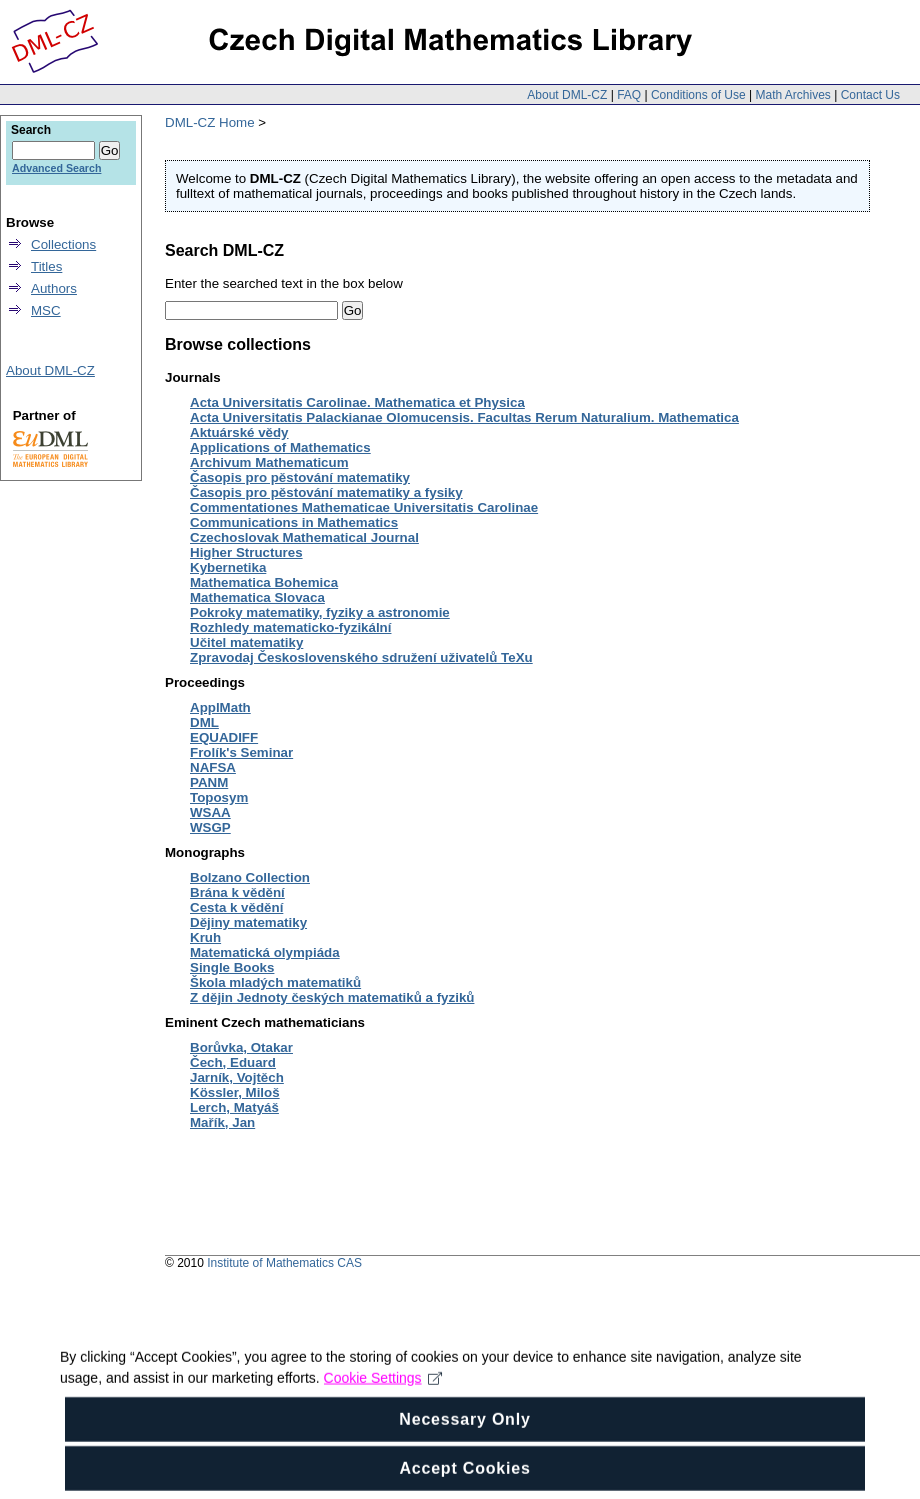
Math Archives (792, 95)
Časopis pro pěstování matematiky (300, 477)
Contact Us (870, 95)
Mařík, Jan (222, 1122)
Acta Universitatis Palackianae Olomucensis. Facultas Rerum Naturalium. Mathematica (464, 417)
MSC (46, 310)
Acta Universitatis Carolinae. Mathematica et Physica (357, 402)
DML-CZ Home (210, 122)
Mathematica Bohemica (264, 582)
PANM (209, 782)
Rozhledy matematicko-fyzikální (290, 627)
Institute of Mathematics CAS (284, 1263)
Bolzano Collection (250, 877)
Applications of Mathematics (280, 447)
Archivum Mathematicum (269, 462)
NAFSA (213, 767)
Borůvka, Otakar (241, 1047)
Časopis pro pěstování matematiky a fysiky (326, 492)
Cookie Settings (383, 1392)
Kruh (205, 937)
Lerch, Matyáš (234, 1107)
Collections (63, 244)
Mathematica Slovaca (257, 597)
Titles (46, 266)
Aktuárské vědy (239, 432)
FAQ (629, 95)
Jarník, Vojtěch (237, 1077)
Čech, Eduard (233, 1062)
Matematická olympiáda (265, 952)
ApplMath (220, 707)
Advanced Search (56, 168)
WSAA (210, 812)
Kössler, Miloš (235, 1092)
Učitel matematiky (246, 642)
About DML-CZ (567, 95)
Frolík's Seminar (241, 752)
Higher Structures (246, 552)
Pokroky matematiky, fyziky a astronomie (320, 612)
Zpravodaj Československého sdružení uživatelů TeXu (361, 657)
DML (204, 722)
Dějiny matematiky (248, 922)
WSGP (210, 827)
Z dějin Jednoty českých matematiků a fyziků (332, 997)
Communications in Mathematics (294, 522)
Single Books (232, 967)
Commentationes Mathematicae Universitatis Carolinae (364, 507)
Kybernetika (228, 567)
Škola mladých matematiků (275, 982)
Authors (54, 288)
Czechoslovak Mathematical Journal (304, 537)
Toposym (219, 797)
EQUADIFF (224, 737)
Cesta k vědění (236, 907)
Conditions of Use (698, 95)
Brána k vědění (237, 892)
